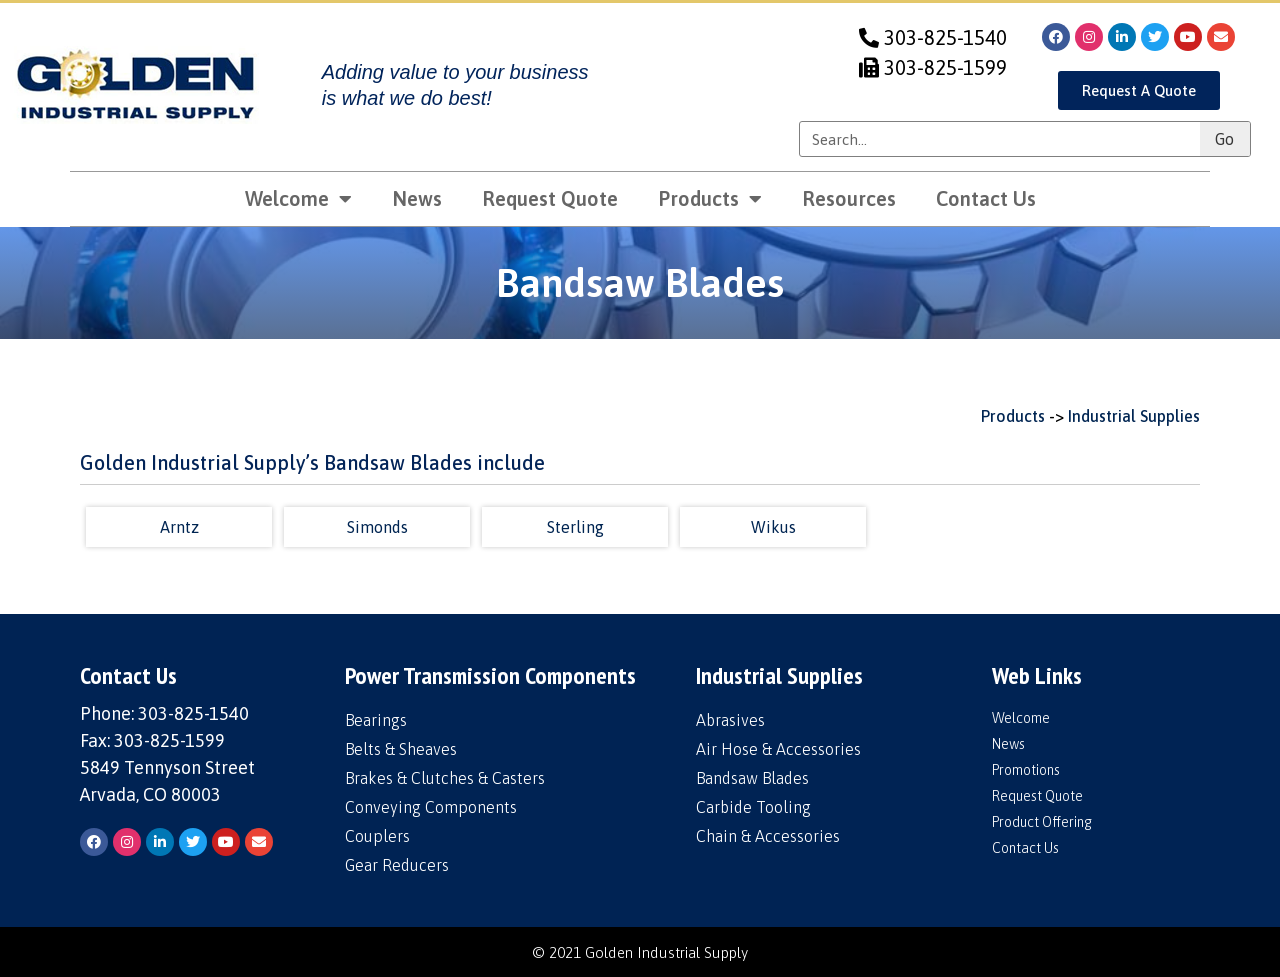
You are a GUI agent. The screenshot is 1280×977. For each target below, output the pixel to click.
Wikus (773, 527)
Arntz (179, 527)
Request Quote (550, 198)
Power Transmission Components (490, 675)
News (417, 198)
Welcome (298, 199)
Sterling (575, 527)
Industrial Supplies (1134, 416)
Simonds (377, 527)
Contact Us (986, 198)
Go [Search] (1224, 139)
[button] (1139, 90)
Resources (849, 198)
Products (710, 199)
